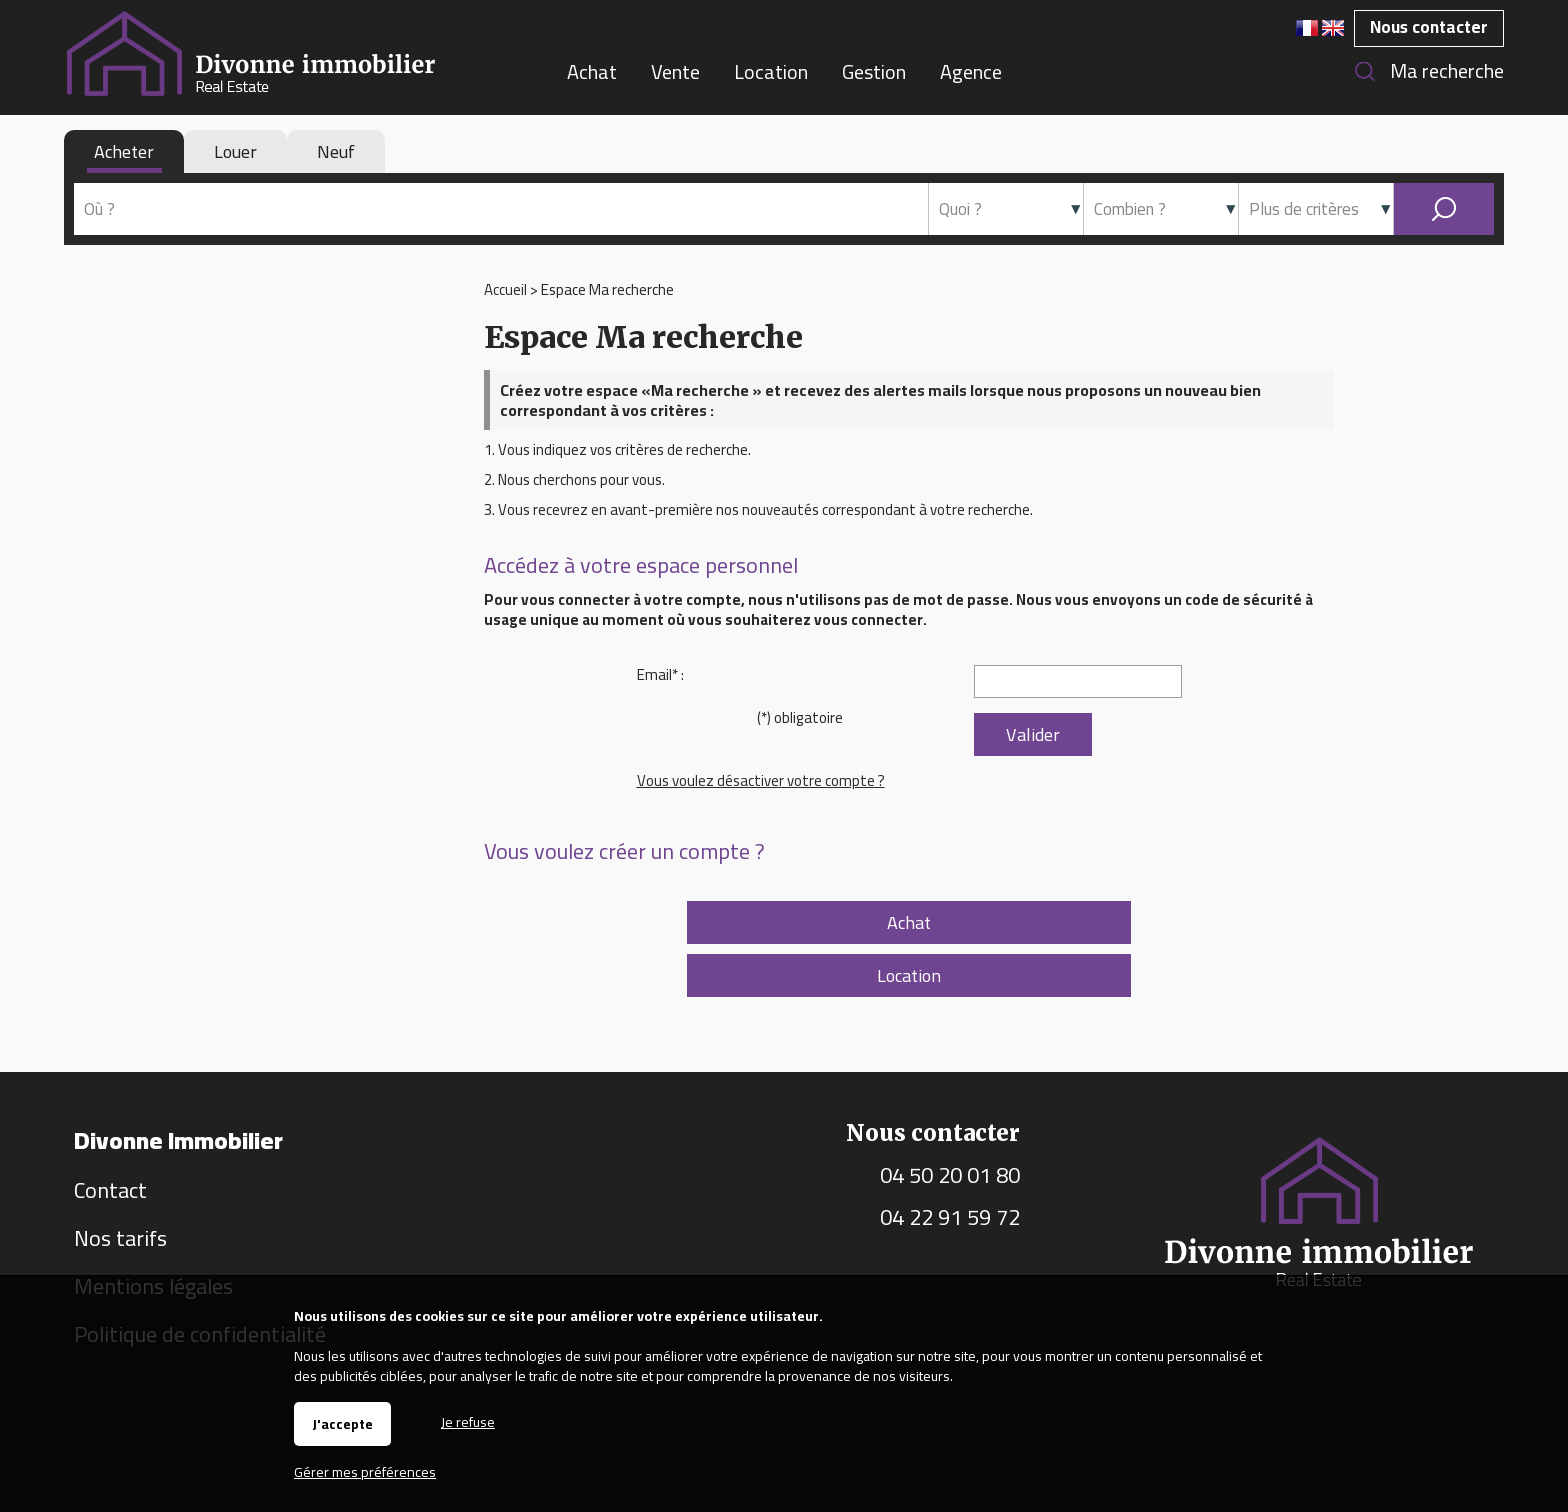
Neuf (336, 151)
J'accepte (342, 1424)
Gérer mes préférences (365, 1472)
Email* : (660, 674)
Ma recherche (1447, 70)
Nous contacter (1429, 27)
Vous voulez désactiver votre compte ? (761, 780)
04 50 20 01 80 (950, 1175)
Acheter (124, 151)
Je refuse (468, 1420)
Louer (235, 151)
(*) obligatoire (800, 717)
